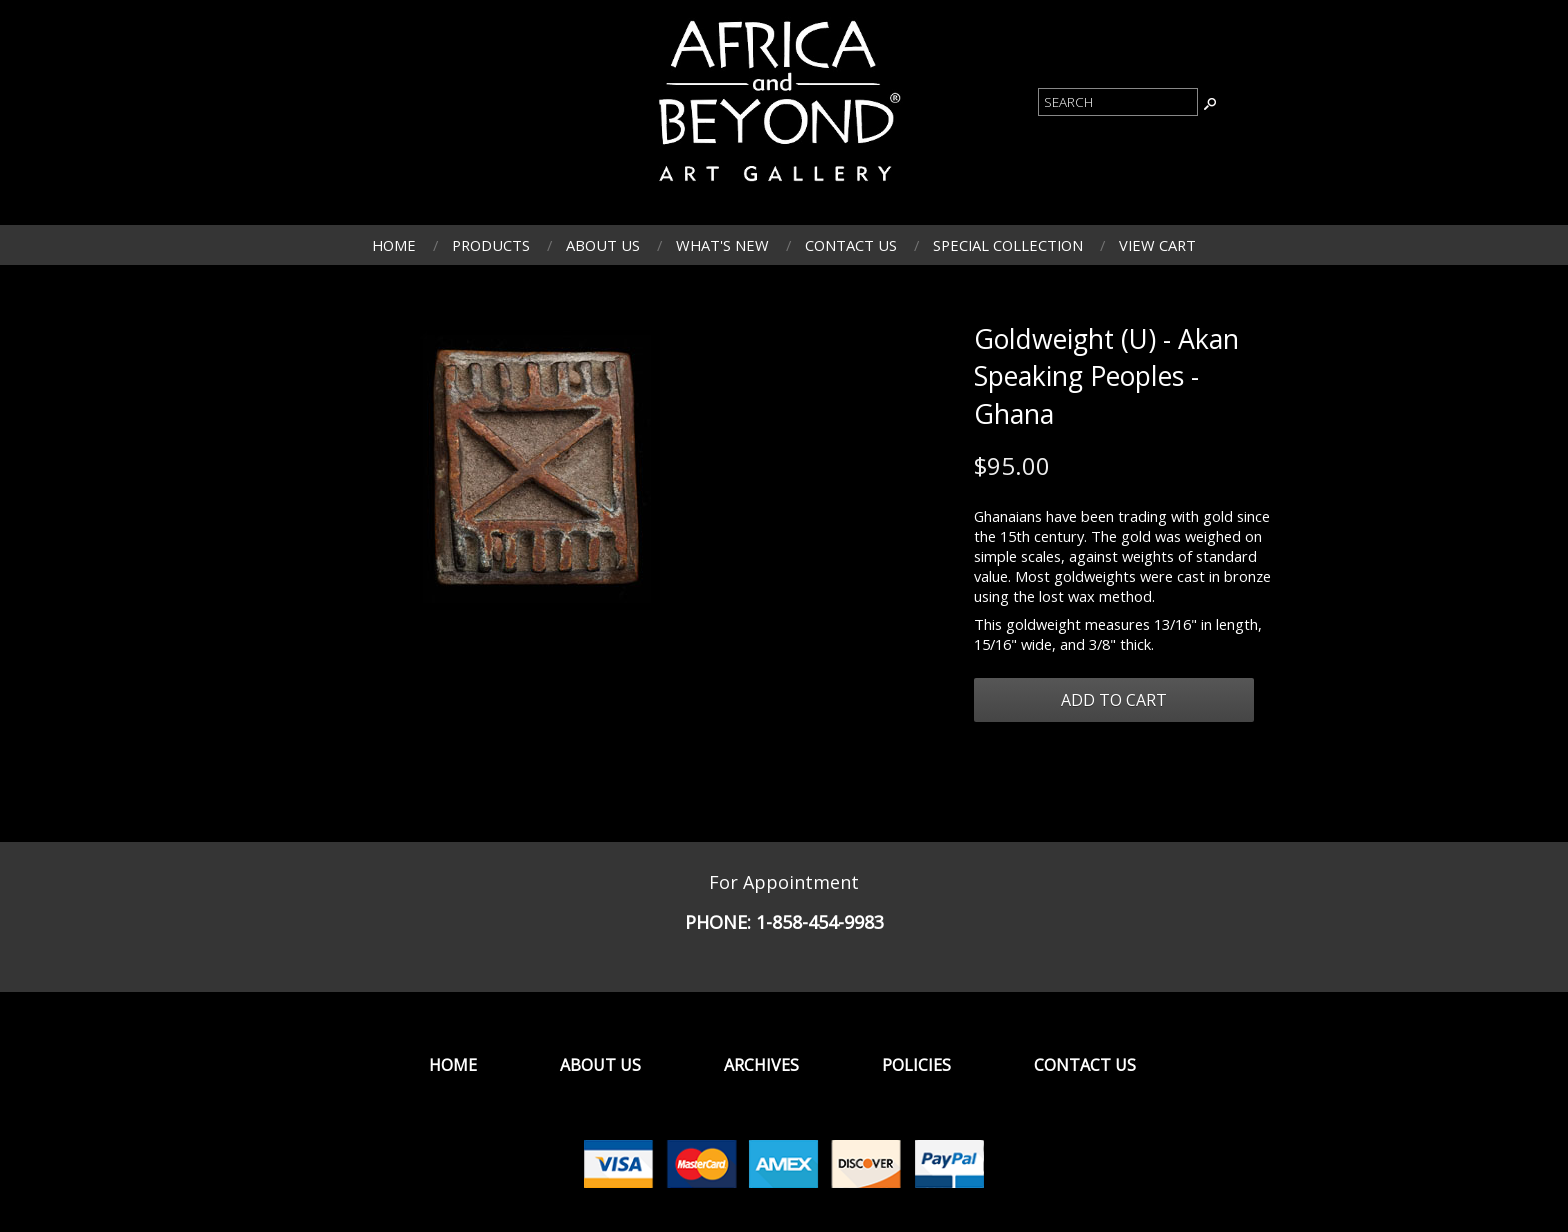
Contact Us (851, 245)
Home (394, 245)
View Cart (1157, 245)
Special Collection (1008, 245)
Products (491, 245)
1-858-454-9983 (820, 922)
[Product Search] (1118, 102)
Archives (761, 1065)
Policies (916, 1065)
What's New (722, 245)
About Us (603, 245)
